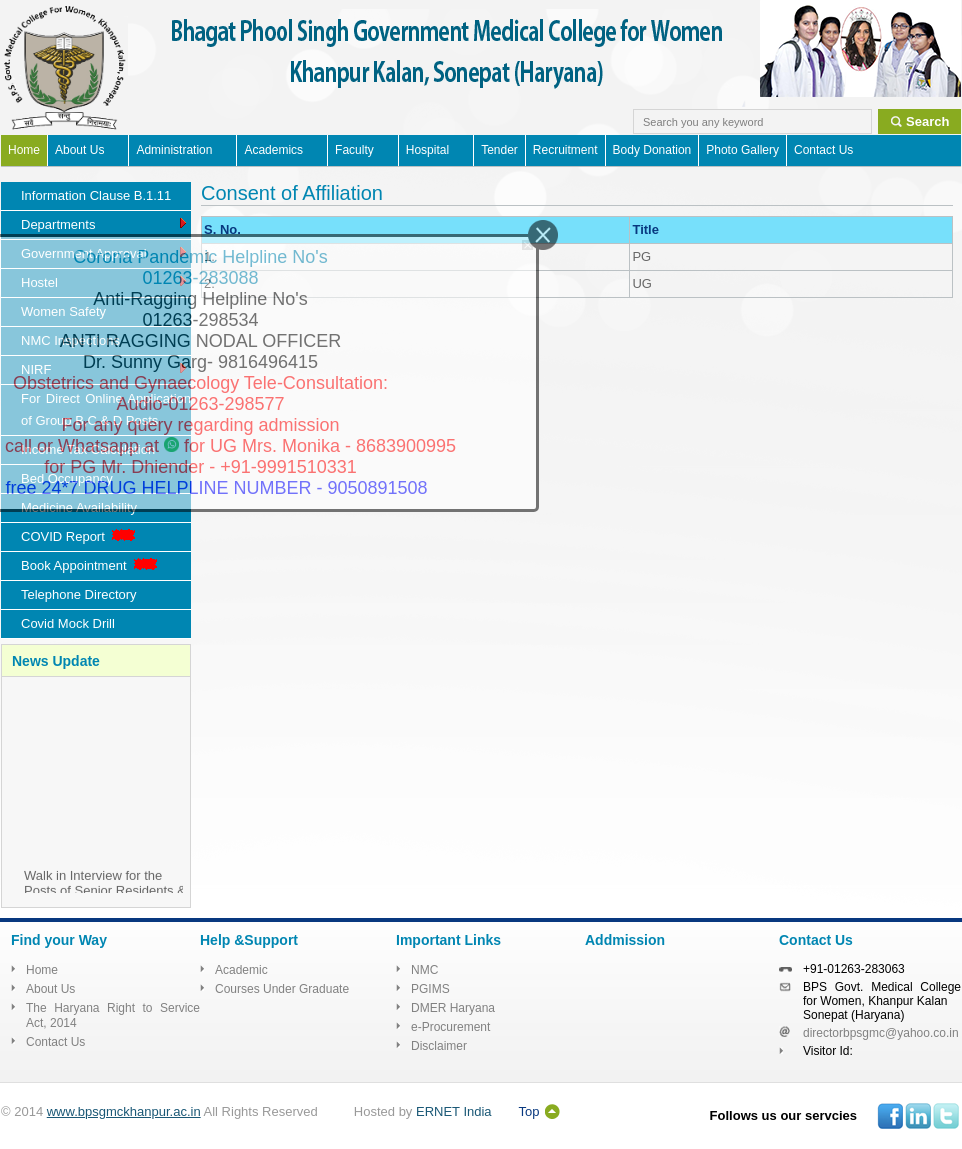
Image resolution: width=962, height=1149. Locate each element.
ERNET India (454, 1111)
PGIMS (430, 989)
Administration (174, 150)
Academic (241, 970)
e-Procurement (450, 1027)
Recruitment (565, 150)
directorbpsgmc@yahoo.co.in (881, 1033)
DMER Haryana (453, 1008)
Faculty (354, 150)
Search (927, 121)
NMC (424, 970)
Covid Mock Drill (68, 623)
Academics (273, 150)
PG (641, 256)
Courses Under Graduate (282, 989)
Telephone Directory (79, 594)
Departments (105, 223)
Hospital (427, 150)
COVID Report (80, 536)
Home (24, 150)
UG (642, 283)
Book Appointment (91, 565)
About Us (79, 150)
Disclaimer (439, 1046)
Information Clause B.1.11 (96, 195)
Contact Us (823, 150)
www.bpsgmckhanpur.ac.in (124, 1111)
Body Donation (652, 150)
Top (529, 1111)
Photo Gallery (742, 150)
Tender (499, 150)
